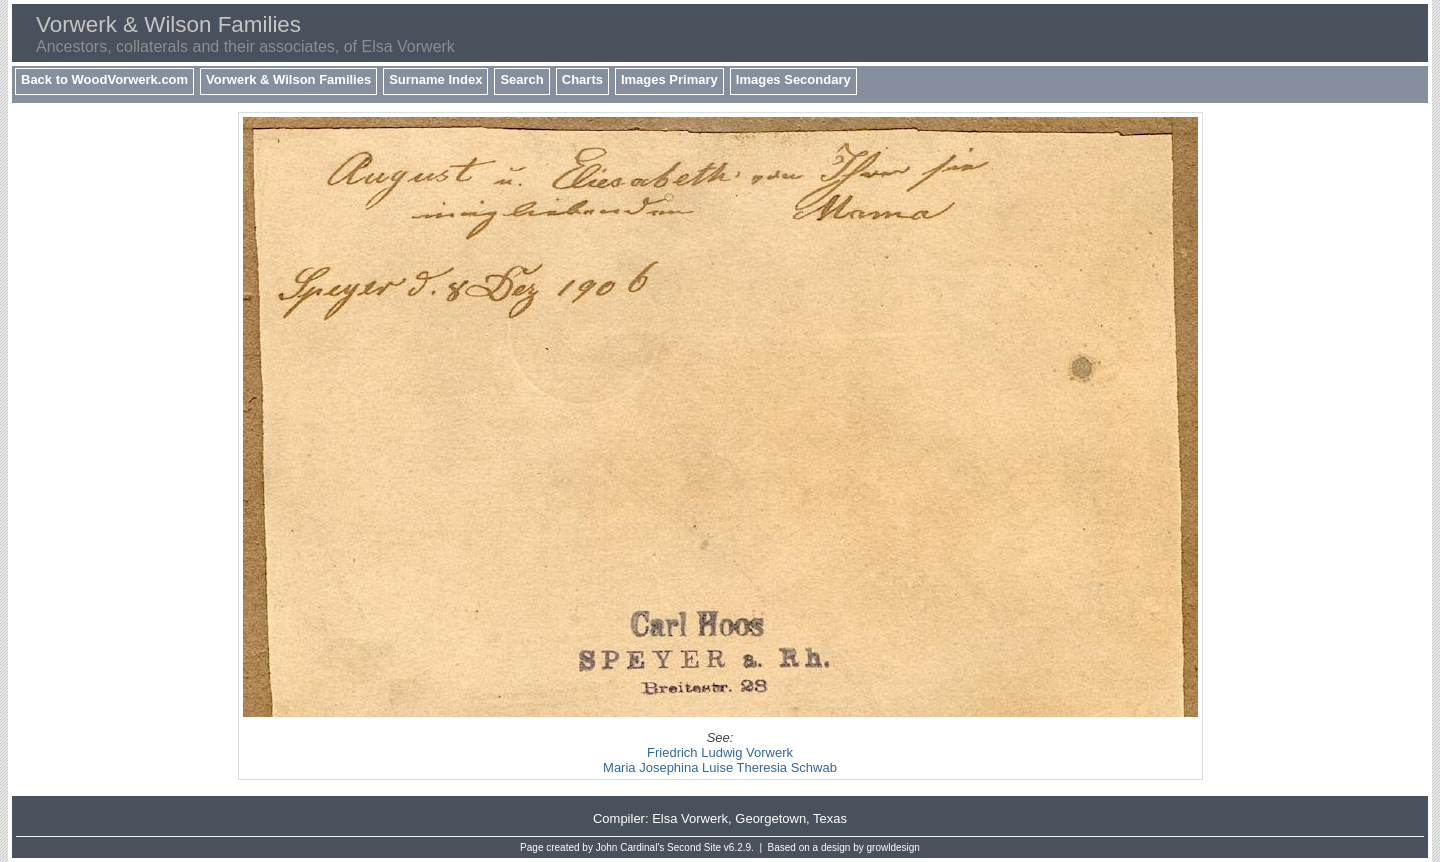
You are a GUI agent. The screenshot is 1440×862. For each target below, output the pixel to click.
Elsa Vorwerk (690, 818)
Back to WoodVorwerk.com (104, 79)
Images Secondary (793, 79)
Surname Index (435, 79)
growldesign (893, 847)
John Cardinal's (630, 847)
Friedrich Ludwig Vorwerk (720, 752)
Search (521, 79)
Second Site (694, 847)
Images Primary (669, 79)
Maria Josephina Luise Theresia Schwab (720, 767)
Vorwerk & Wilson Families (288, 79)
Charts (582, 79)
